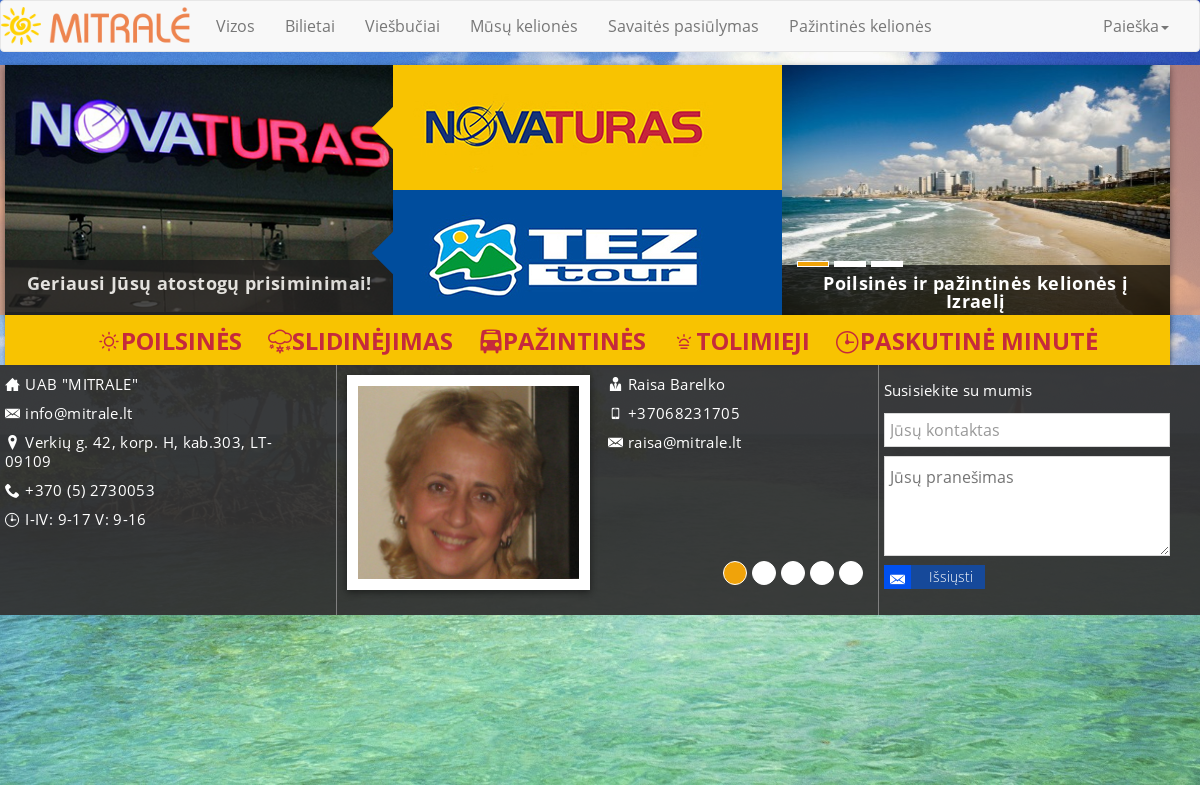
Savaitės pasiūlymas (683, 26)
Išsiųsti (928, 577)
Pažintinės (562, 340)
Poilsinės (169, 340)
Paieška (1136, 26)
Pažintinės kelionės (860, 26)
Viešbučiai (402, 26)
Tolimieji (741, 340)
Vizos (235, 26)
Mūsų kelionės (524, 26)
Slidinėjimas (360, 340)
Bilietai (310, 26)
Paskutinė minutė (967, 340)
